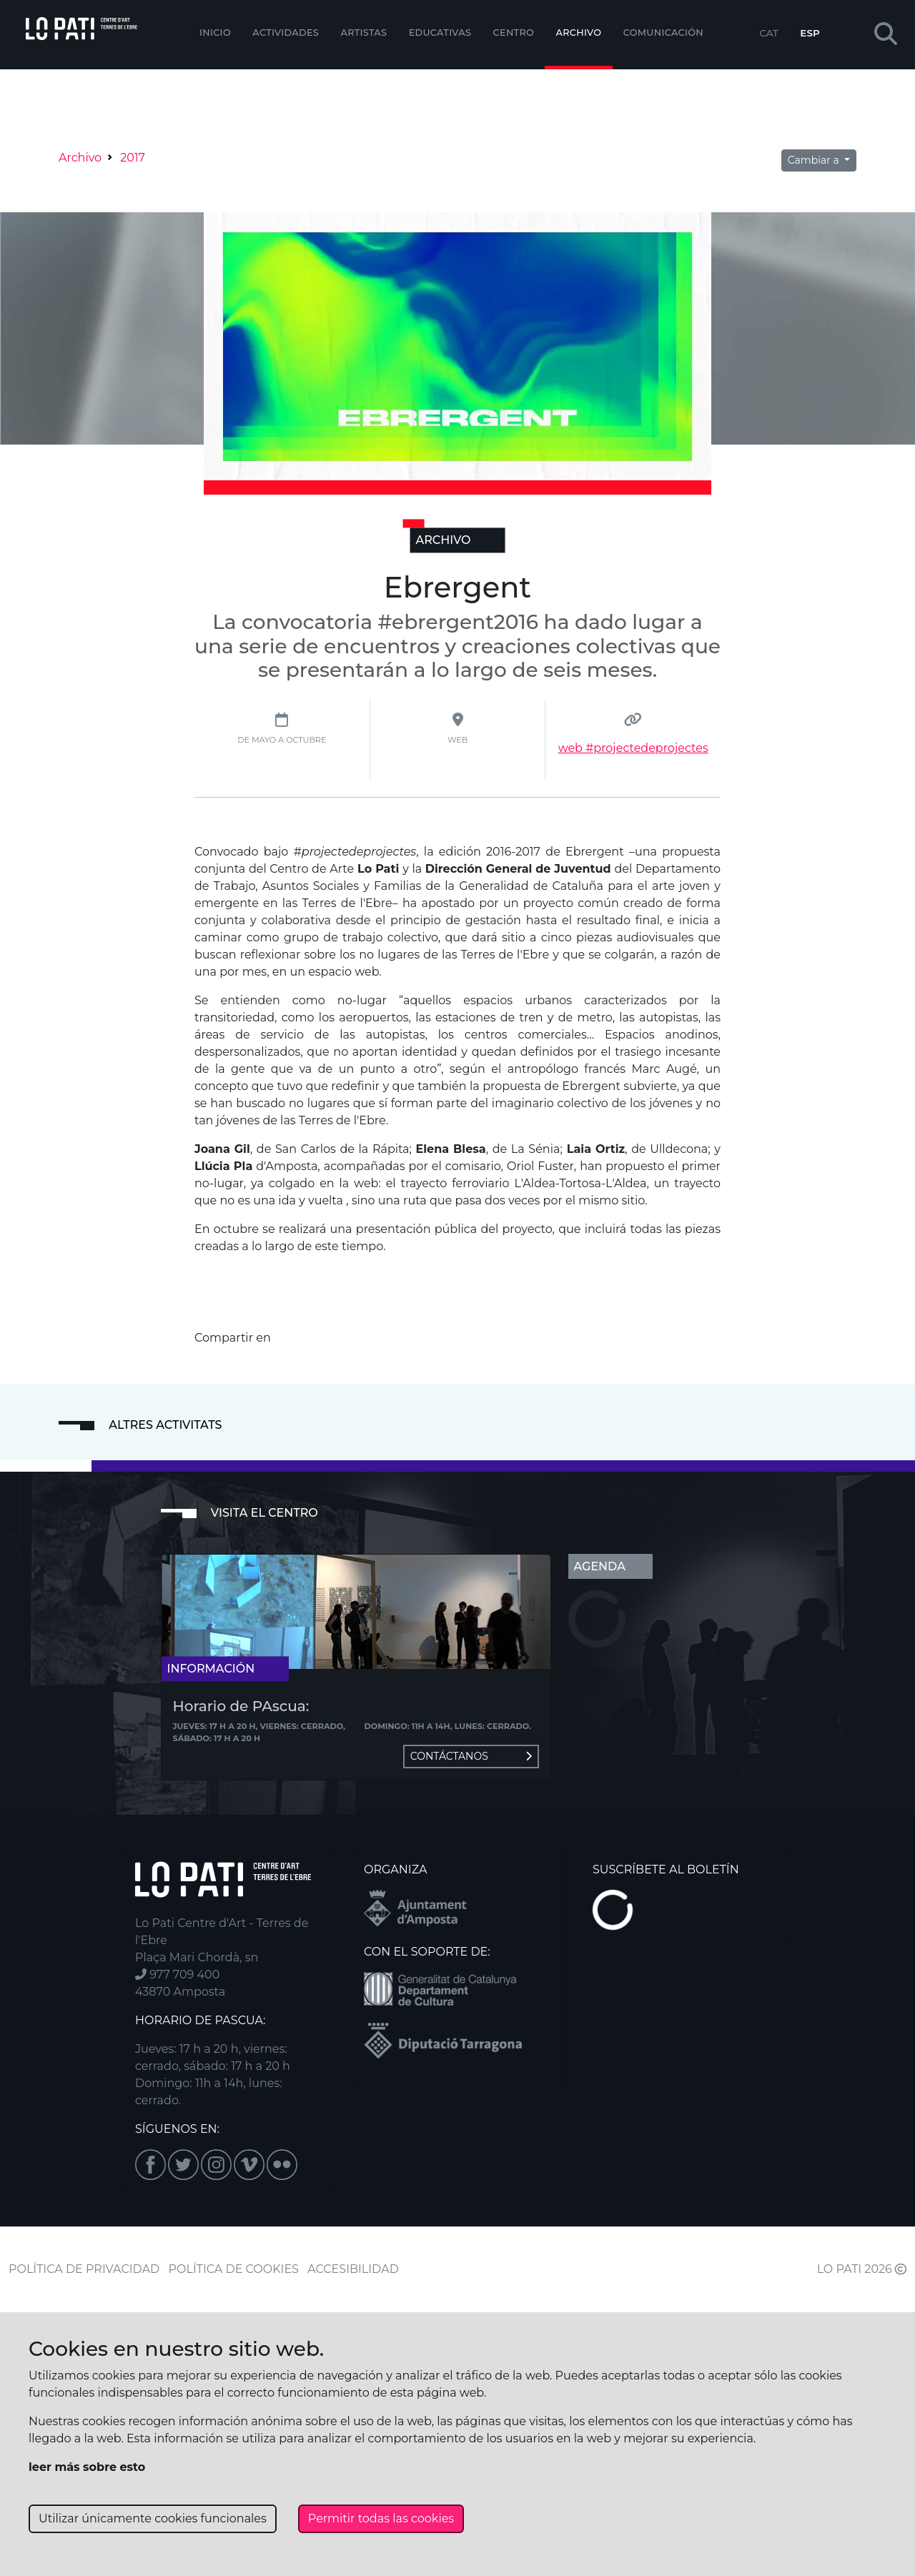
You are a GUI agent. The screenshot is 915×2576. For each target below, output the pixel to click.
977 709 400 (177, 1974)
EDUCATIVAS (440, 32)
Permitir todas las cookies (381, 2518)
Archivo (579, 32)
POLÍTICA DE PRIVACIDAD (84, 2269)
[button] (885, 34)
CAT (768, 33)
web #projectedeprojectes (633, 748)
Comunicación (663, 32)
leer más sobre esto (87, 2467)
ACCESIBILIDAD (353, 2269)
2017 (132, 157)
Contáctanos (471, 1756)
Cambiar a (815, 160)
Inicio (215, 32)
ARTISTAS (363, 32)
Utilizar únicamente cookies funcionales (153, 2518)
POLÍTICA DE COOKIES (234, 2269)
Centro (514, 32)
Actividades (285, 32)
